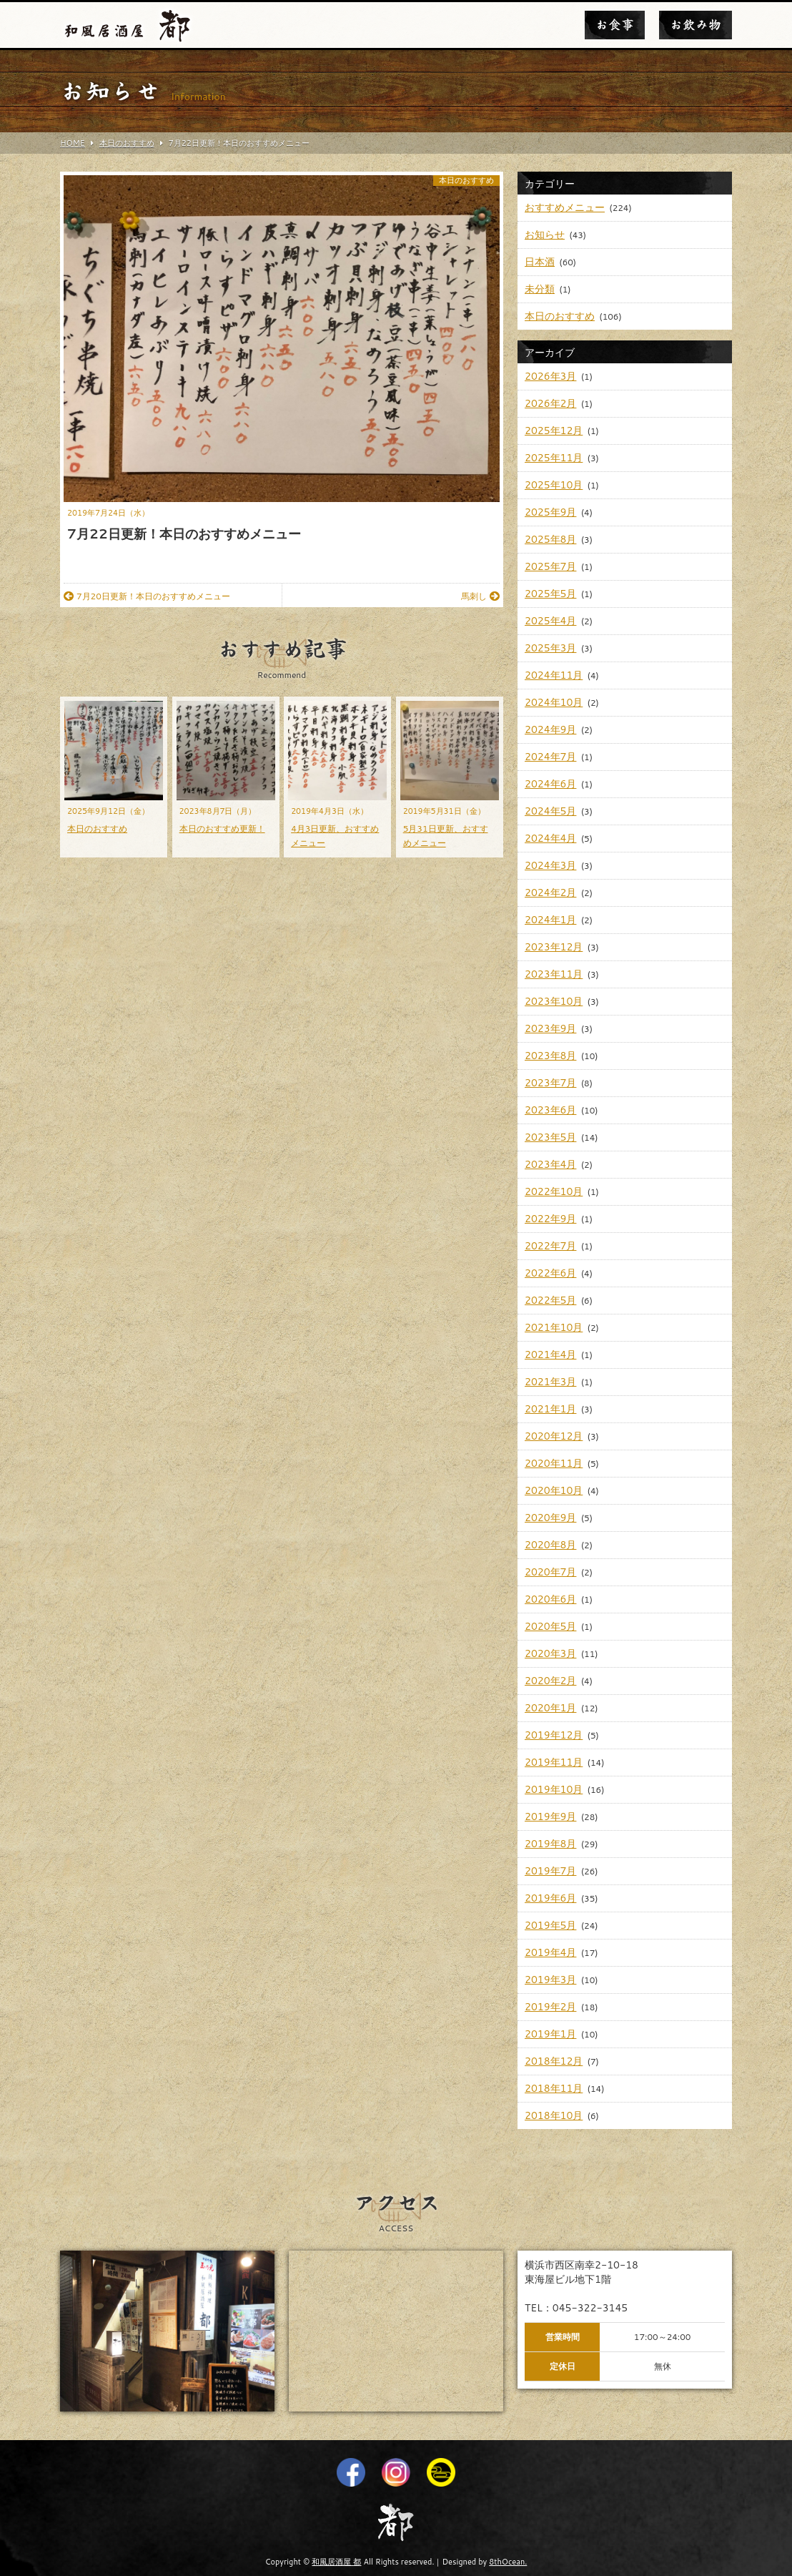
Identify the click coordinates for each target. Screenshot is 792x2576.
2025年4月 (550, 621)
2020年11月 (554, 1463)
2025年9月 (550, 512)
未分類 (540, 289)
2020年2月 (550, 1680)
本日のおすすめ (466, 180)
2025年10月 (554, 485)
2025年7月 (550, 566)
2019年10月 (554, 1789)
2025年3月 (550, 648)
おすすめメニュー (565, 207)
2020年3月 (550, 1653)
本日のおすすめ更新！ (222, 828)
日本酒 (540, 262)
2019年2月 (550, 2007)
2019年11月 (554, 1762)
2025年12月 (554, 430)
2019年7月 (550, 1871)
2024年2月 (550, 892)
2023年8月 (550, 1055)
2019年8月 (550, 1844)
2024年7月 (550, 756)
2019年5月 (550, 1925)
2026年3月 (550, 376)
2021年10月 (554, 1327)
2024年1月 (550, 920)
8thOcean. (508, 2561)
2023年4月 (550, 1164)
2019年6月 (550, 1898)
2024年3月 (550, 865)
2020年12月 (554, 1436)
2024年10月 (554, 702)
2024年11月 (554, 675)
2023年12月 (554, 947)
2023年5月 (550, 1137)
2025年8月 (550, 539)
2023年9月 (550, 1028)
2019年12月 (554, 1735)
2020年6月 (550, 1599)
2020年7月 (550, 1572)
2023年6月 (550, 1110)
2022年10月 (554, 1191)
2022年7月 (550, 1246)
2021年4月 (550, 1354)
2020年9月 (550, 1517)
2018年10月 (554, 2115)
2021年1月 (550, 1409)
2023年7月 (550, 1083)
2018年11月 (554, 2088)
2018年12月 (554, 2061)
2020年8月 (550, 1545)
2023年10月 (554, 1001)
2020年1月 (550, 1708)
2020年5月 (550, 1626)
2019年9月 (550, 1816)
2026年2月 (550, 403)
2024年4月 (550, 838)
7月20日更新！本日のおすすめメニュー (147, 596)
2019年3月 (550, 1979)
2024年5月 (550, 811)
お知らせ (545, 234)
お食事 (614, 25)
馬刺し (480, 596)
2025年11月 (554, 458)
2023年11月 (554, 974)
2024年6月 (550, 784)
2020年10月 (554, 1490)
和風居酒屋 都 (336, 2561)
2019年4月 (550, 1952)
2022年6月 (550, 1273)
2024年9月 (550, 729)
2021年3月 (550, 1382)
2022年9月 (550, 1218)
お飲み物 (695, 25)
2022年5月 (550, 1300)
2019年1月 (550, 2034)
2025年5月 (550, 593)
